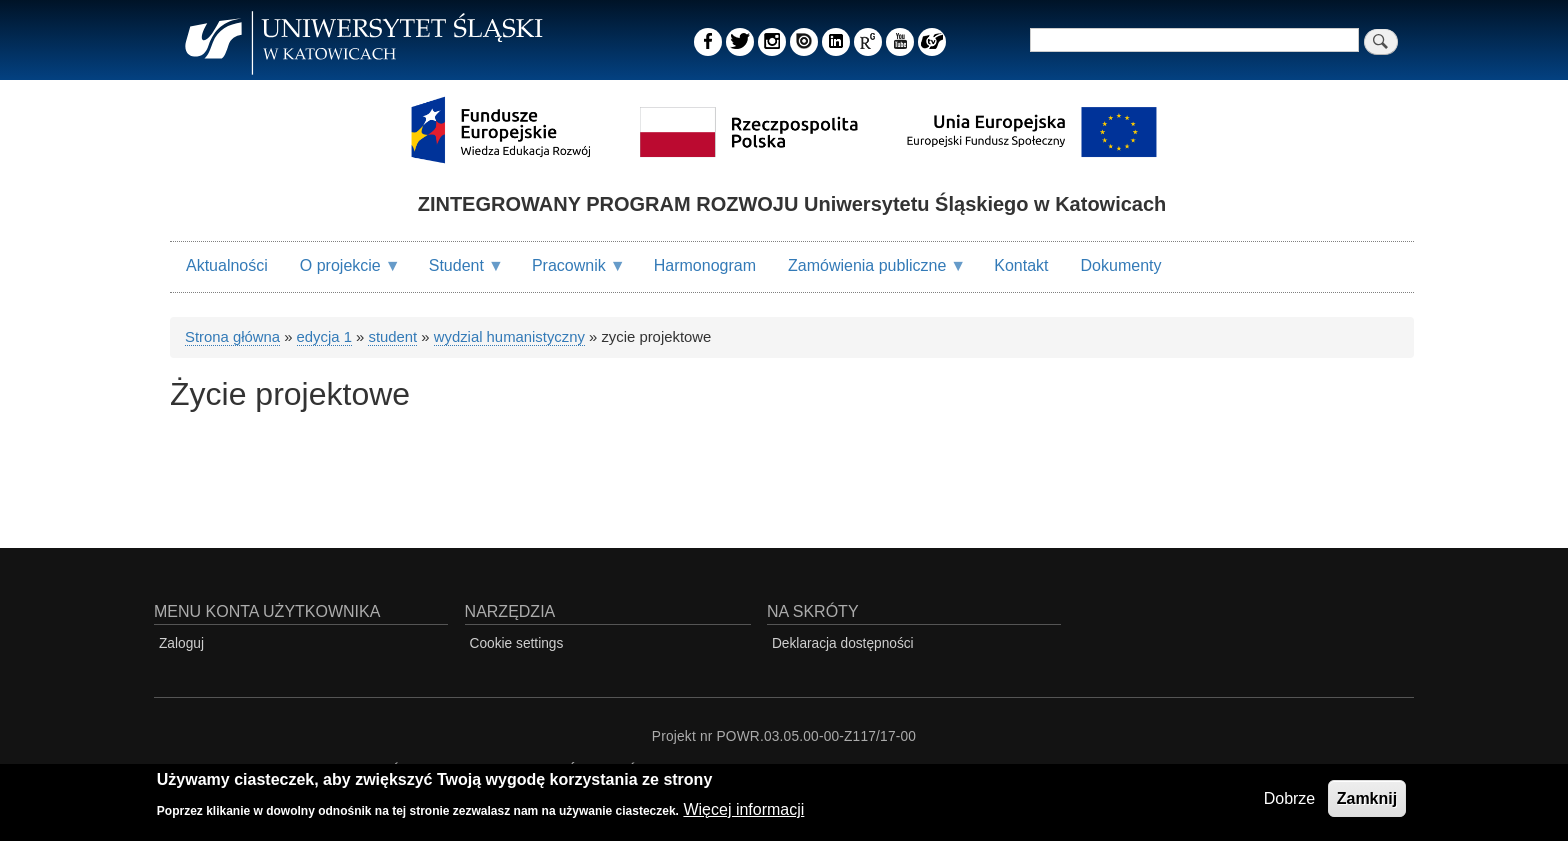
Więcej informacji (743, 813)
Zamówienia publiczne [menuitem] (869, 274)
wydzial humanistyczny (509, 337)
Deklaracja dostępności (843, 643)
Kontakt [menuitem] (1021, 265)
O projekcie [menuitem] (342, 274)
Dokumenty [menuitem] (1121, 265)
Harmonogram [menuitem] (705, 265)
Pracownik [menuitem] (571, 274)
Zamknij (1367, 802)
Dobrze (1290, 802)
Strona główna (232, 337)
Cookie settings (517, 643)
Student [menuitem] (458, 274)
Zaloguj (181, 643)
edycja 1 (324, 337)
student (392, 337)
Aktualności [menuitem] (227, 265)
